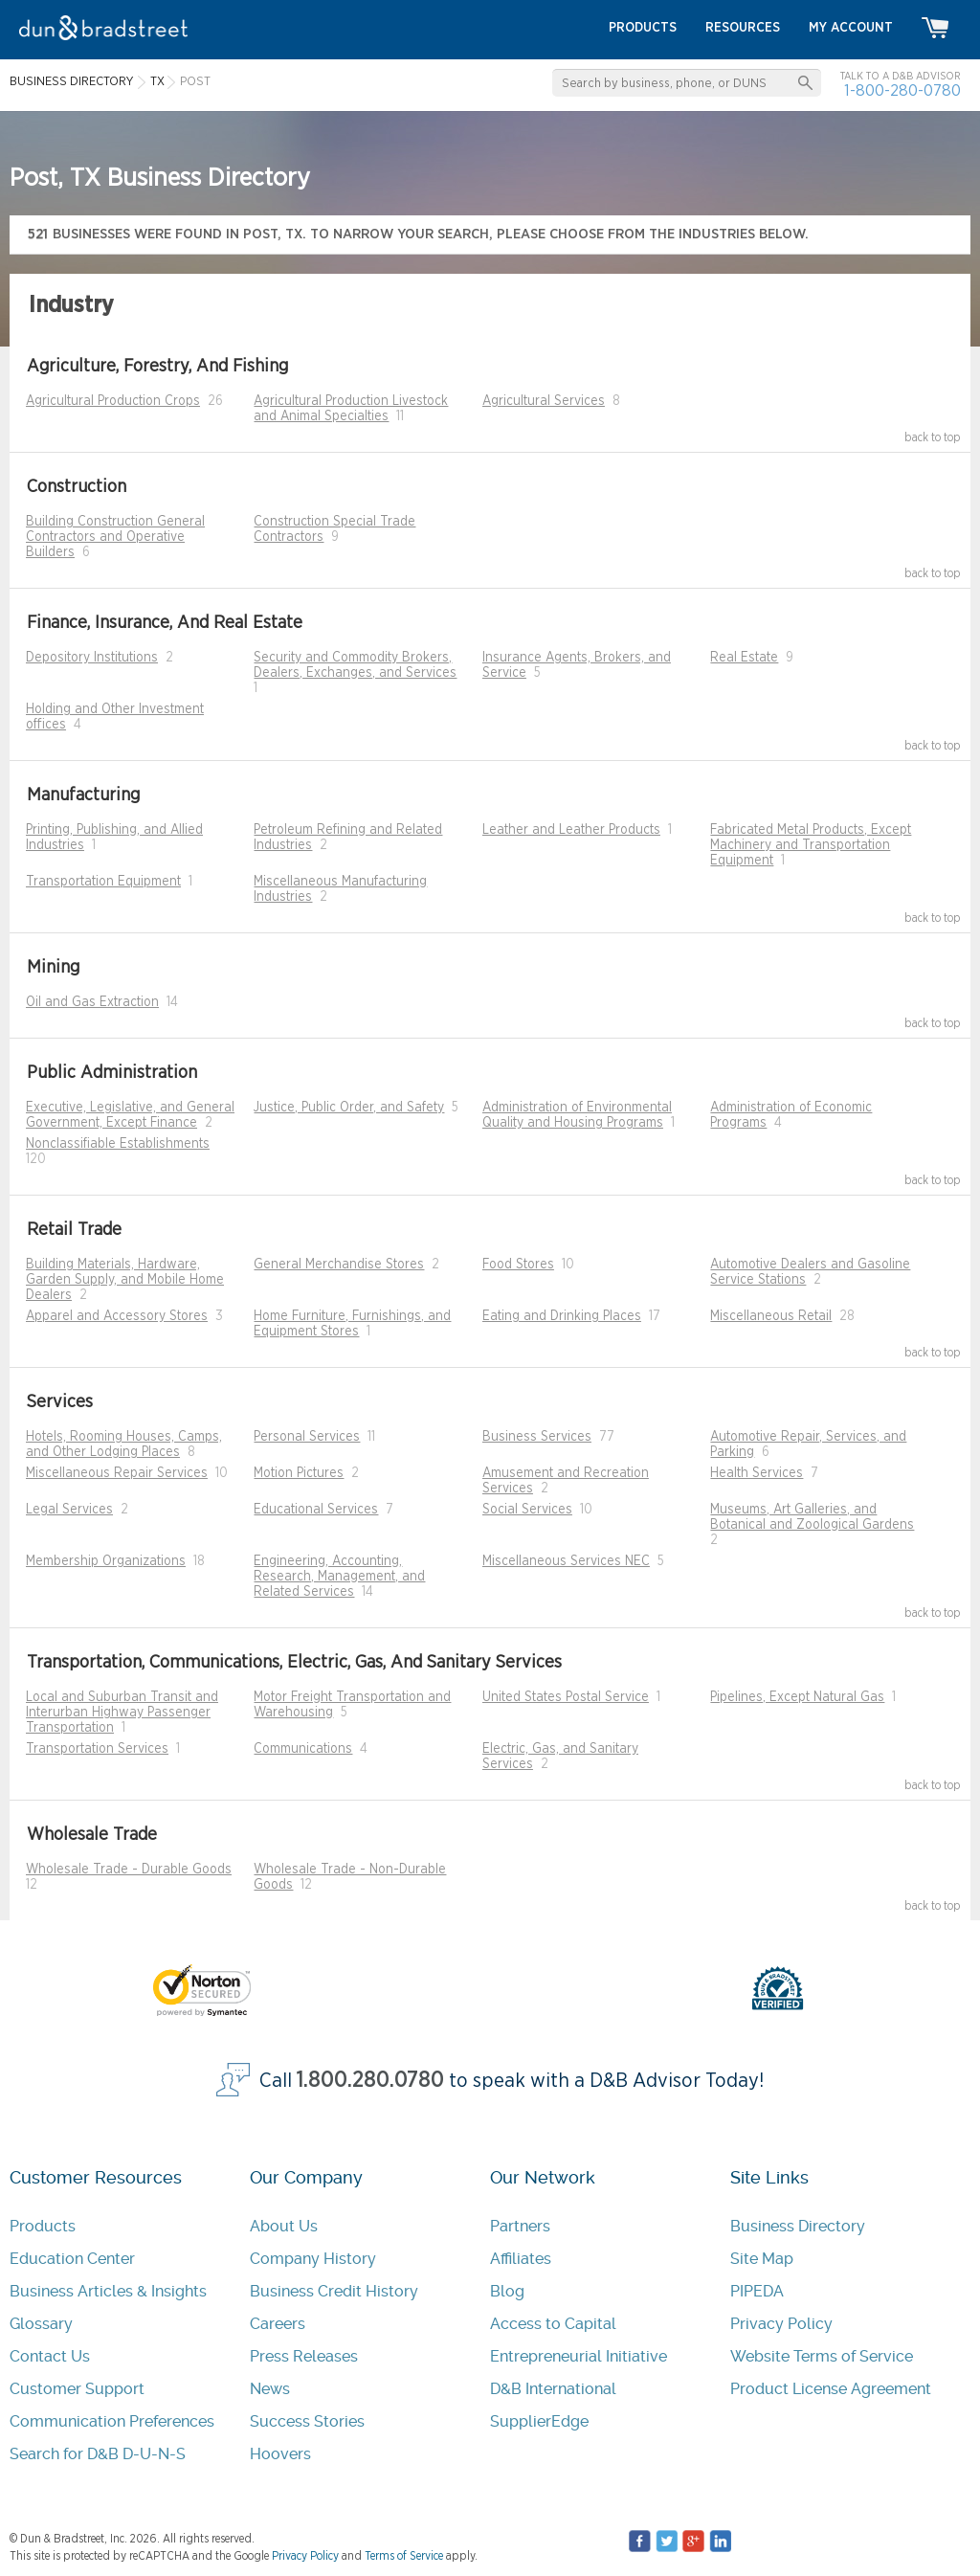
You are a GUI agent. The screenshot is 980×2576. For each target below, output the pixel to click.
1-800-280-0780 (902, 90)
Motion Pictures (299, 1473)
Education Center (72, 2259)
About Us (284, 2226)
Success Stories (307, 2421)
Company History (313, 2259)
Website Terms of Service (821, 2356)
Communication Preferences (112, 2421)
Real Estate (744, 657)
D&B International (553, 2389)
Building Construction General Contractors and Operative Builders (115, 537)
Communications (303, 1749)
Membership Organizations (106, 1561)
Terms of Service (404, 2556)
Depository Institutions (92, 657)
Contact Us (50, 2356)
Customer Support (77, 2389)
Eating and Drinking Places (561, 1316)
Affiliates (520, 2259)
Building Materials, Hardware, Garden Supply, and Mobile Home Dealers (125, 1280)
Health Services (756, 1473)
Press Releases (304, 2356)
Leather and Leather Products (571, 830)
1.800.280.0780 (370, 2081)
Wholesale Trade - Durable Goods (129, 1869)
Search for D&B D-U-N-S (98, 2454)
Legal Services (69, 1509)
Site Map (761, 2259)
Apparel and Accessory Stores (117, 1316)
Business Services (536, 1437)
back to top (932, 437)
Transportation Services (97, 1749)
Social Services (527, 1509)
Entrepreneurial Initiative (578, 2356)
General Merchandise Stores (339, 1264)
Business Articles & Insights (108, 2291)
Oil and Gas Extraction (92, 1002)
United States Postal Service (565, 1697)
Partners (520, 2226)
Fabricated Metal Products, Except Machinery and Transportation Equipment (810, 845)
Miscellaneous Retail (771, 1316)
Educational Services (316, 1509)
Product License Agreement (830, 2389)
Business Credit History (334, 2291)
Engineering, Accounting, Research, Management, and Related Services (339, 1577)
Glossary (41, 2324)
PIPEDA (757, 2291)
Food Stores (518, 1264)
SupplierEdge (539, 2421)
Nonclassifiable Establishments (118, 1144)
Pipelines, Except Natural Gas (797, 1697)
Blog (507, 2291)
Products (43, 2226)
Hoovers (280, 2454)
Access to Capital (553, 2324)
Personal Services (307, 1437)
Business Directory (797, 2226)
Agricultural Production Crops (113, 401)
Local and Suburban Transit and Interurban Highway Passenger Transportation (122, 1713)
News (270, 2389)
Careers (277, 2324)
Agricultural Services (543, 401)
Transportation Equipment (103, 881)
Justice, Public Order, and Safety (349, 1107)
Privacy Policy (781, 2324)
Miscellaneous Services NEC (566, 1561)
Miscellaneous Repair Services (117, 1473)
